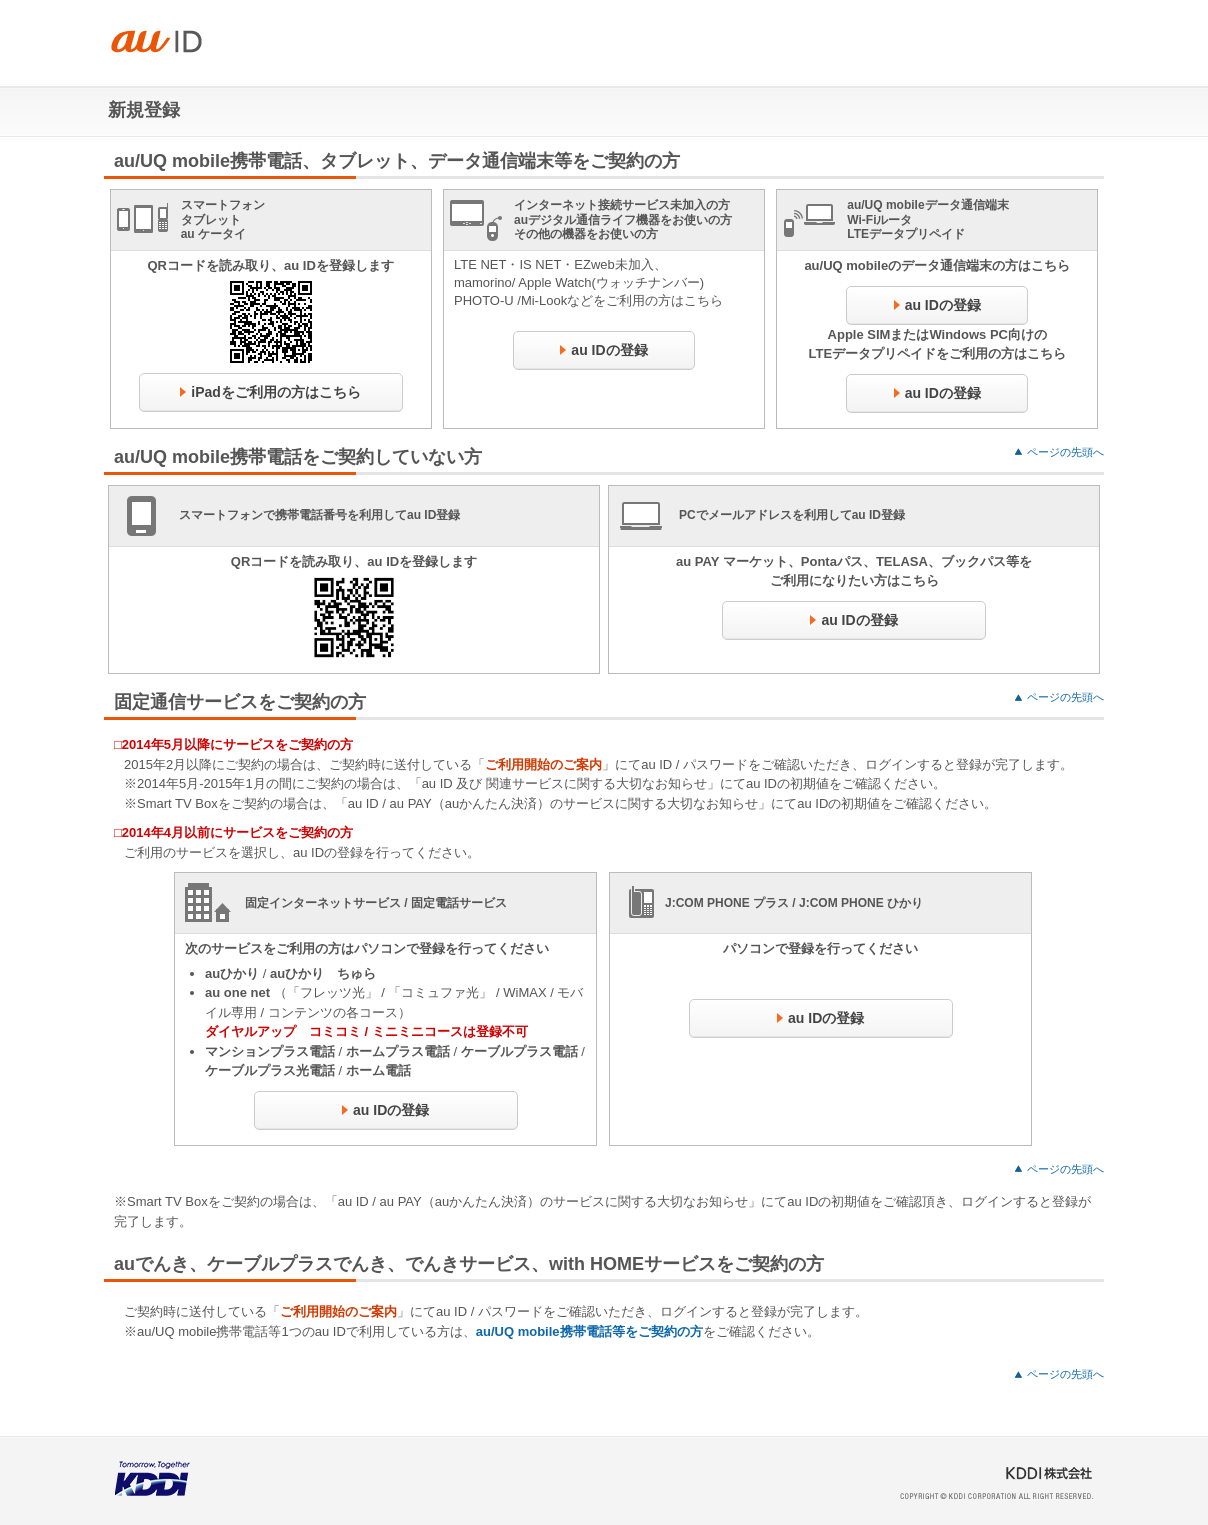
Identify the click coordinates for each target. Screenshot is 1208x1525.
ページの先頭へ (1065, 452)
